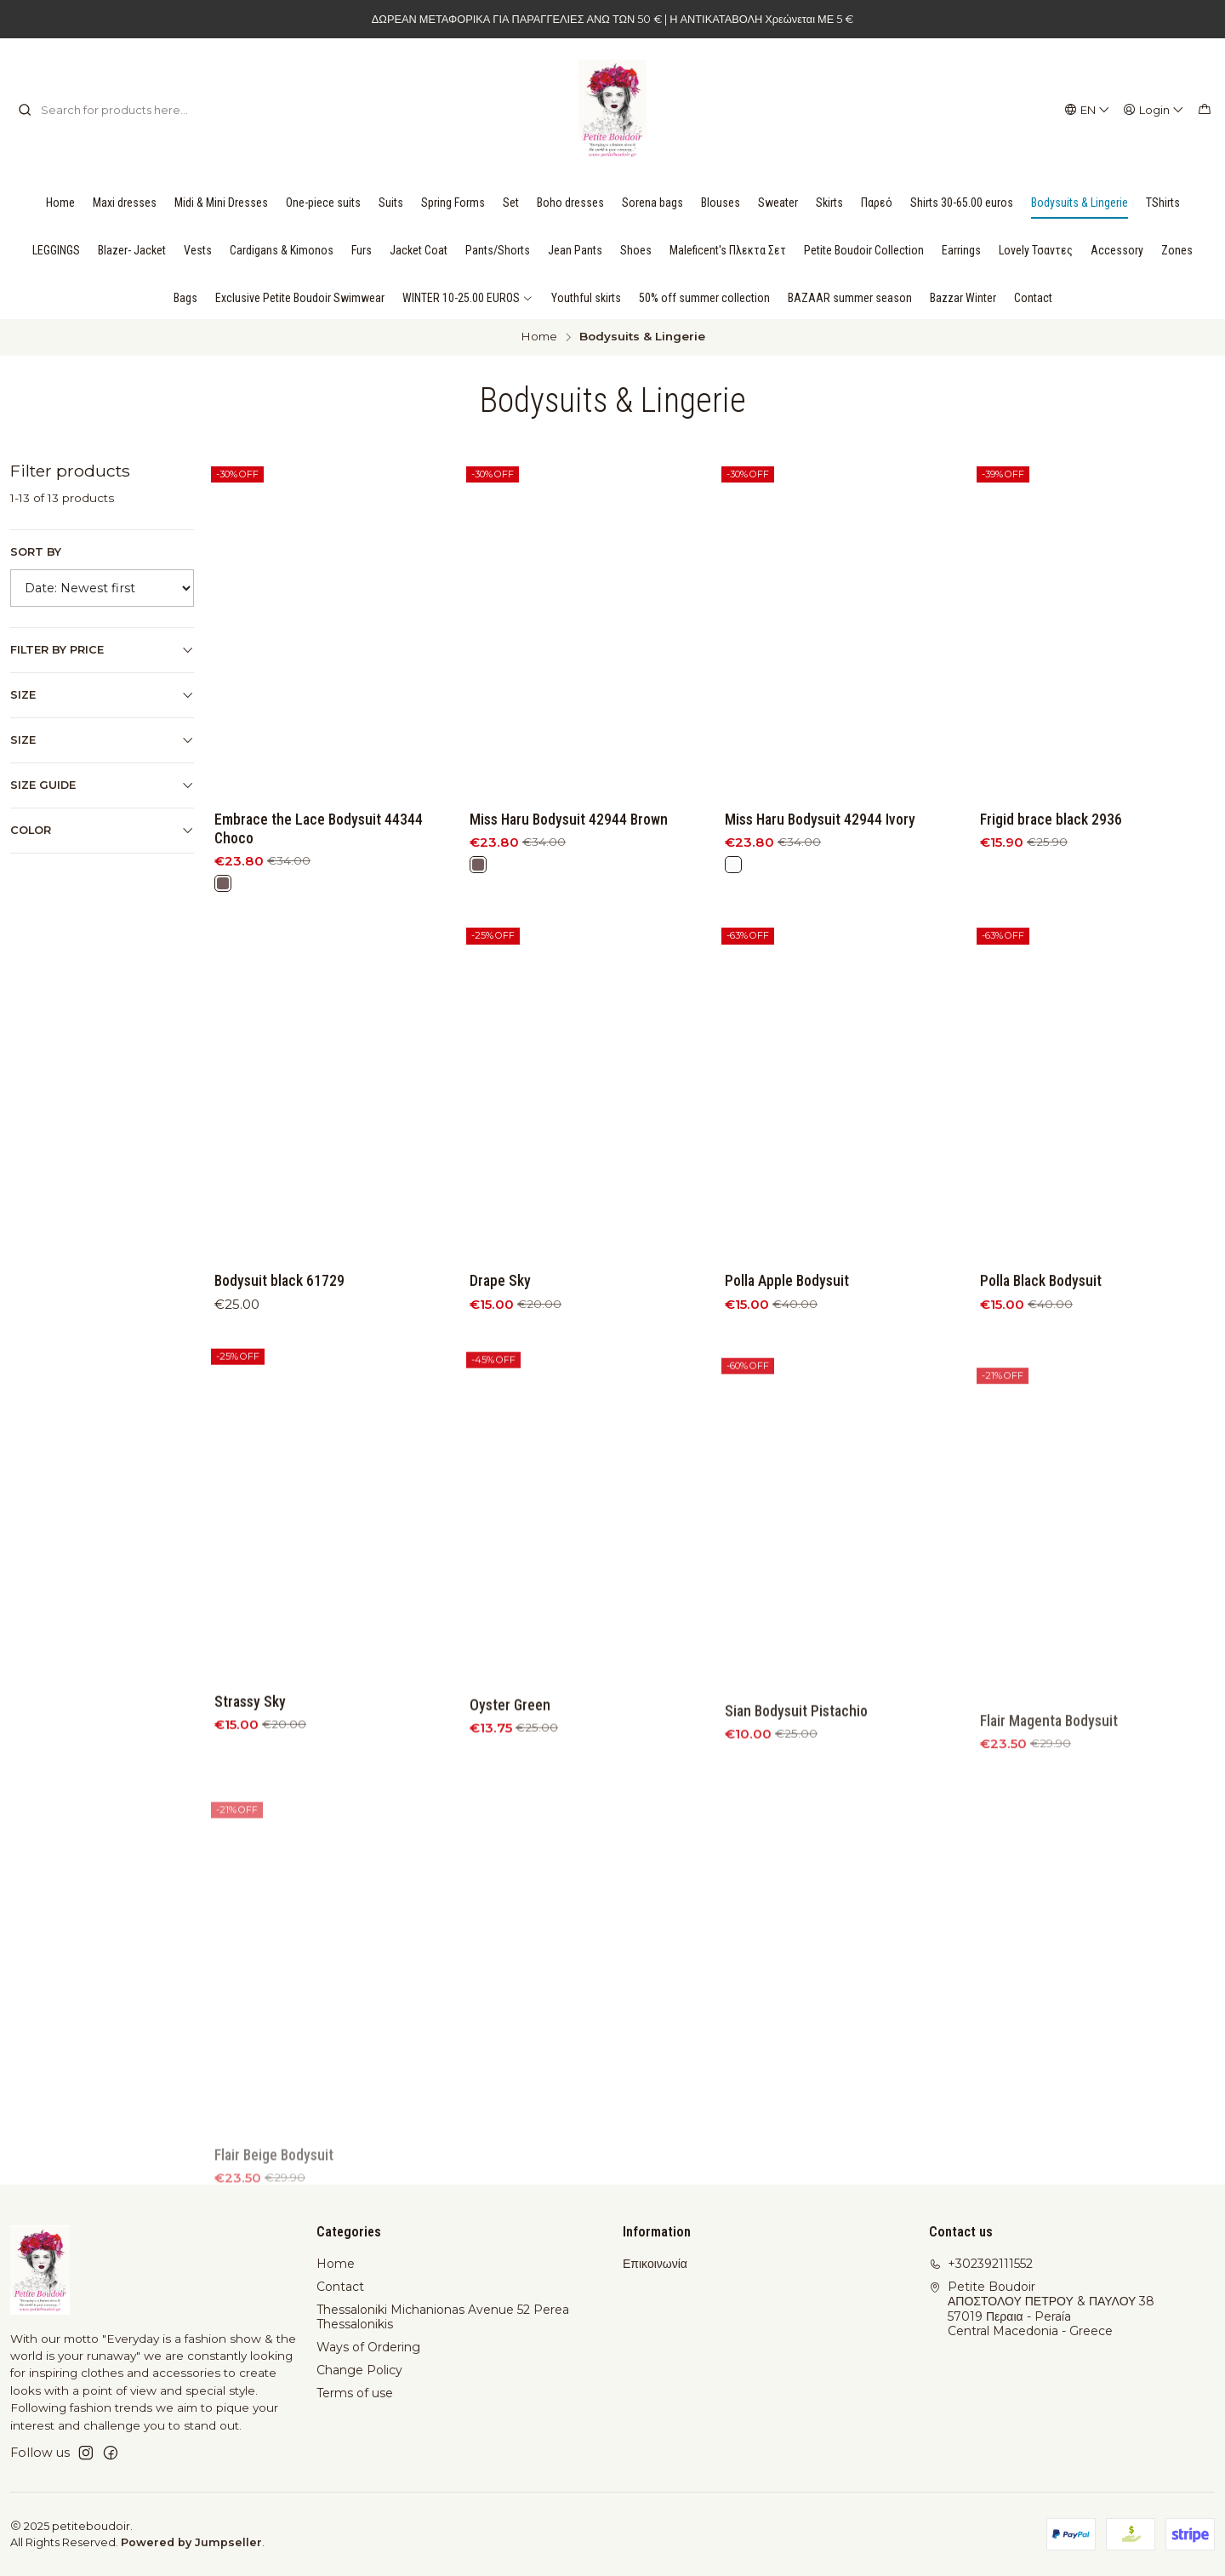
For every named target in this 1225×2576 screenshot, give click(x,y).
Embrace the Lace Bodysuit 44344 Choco (318, 829)
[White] (733, 864)
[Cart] (1204, 110)
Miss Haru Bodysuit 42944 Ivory (820, 819)
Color (102, 830)
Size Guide (102, 785)
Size (102, 695)
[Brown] (222, 883)
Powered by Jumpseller (191, 2542)
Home (539, 337)
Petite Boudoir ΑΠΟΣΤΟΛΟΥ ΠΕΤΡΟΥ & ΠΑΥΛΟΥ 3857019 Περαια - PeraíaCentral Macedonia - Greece (1041, 2309)
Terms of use (354, 2393)
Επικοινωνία (655, 2263)
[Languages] (1087, 110)
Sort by (35, 551)
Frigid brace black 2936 (1051, 819)
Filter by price (102, 650)
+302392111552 (981, 2263)
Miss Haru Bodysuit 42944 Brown (569, 819)
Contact (340, 2286)
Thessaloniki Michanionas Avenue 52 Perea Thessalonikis (442, 2317)
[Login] (1154, 110)
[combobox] (104, 110)
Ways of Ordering (368, 2347)
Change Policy (359, 2370)
